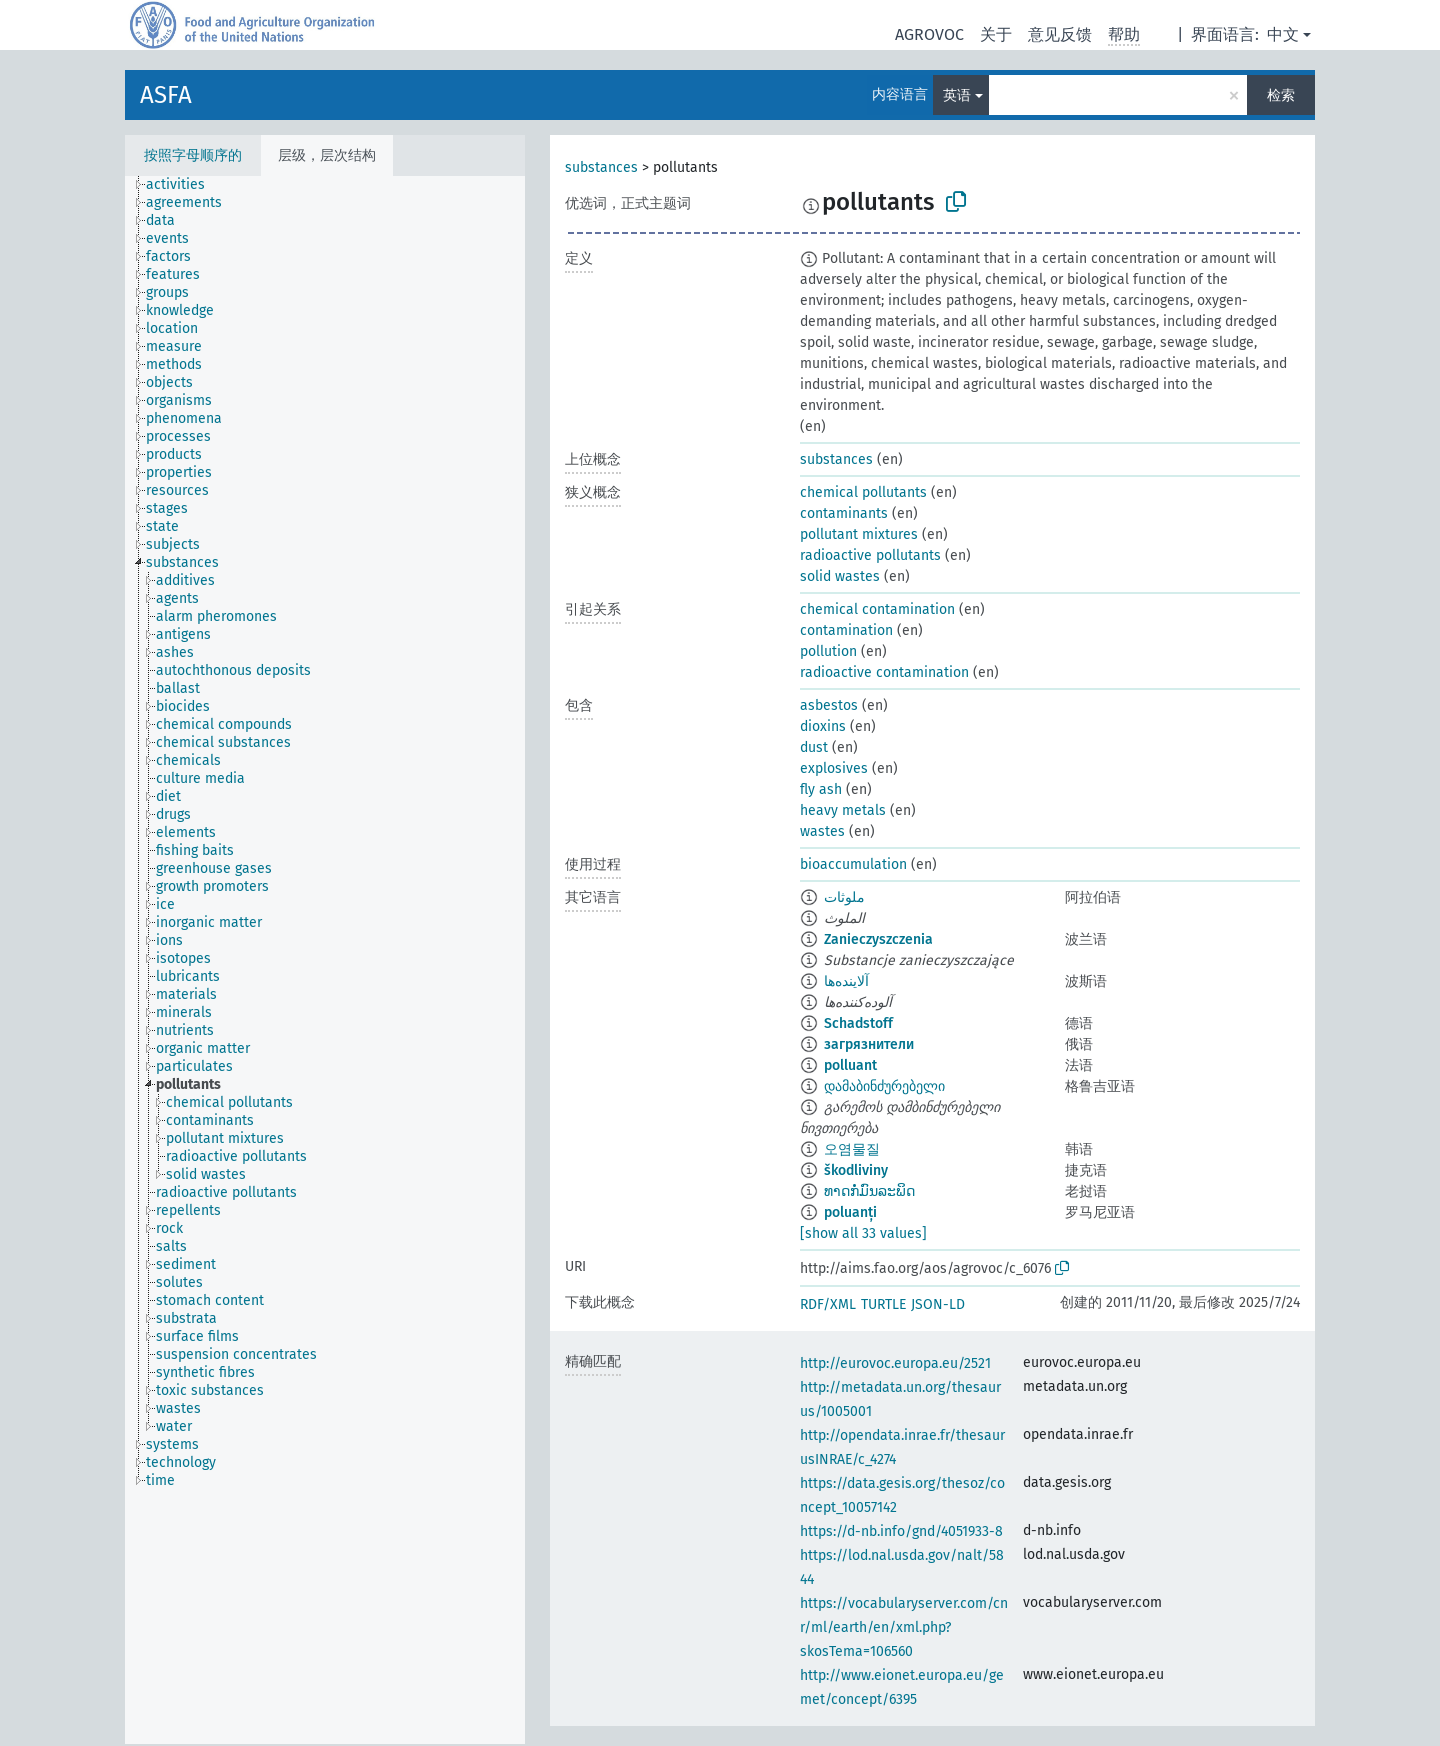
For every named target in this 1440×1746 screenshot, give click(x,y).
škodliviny (856, 1170)
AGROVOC (929, 34)
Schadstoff (858, 1023)
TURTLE (883, 1304)
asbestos (829, 705)
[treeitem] (184, 185)
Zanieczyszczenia (878, 939)
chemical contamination (877, 609)
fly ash (821, 789)
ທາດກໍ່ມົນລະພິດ (869, 1191)
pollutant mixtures (859, 534)
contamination (846, 630)
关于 (996, 34)
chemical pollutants (863, 492)
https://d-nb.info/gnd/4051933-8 (901, 1531)
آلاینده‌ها (846, 981)
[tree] (325, 960)
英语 (957, 95)
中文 (1283, 34)
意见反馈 (1060, 34)
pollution (828, 651)
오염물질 (852, 1149)
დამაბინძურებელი (884, 1086)
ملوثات (844, 897)
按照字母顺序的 (193, 155)
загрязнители (869, 1044)
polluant (850, 1065)
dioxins (823, 726)
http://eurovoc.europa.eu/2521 (895, 1363)
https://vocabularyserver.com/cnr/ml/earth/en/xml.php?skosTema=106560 (904, 1627)
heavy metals (843, 810)
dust (814, 747)
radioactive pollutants (870, 555)
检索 (1281, 95)
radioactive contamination (884, 672)
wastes (822, 831)
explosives (834, 768)
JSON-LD (938, 1304)
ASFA (166, 95)
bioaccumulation (853, 864)
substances (601, 167)
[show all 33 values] (863, 1233)
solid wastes (840, 576)
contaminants (844, 513)
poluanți (850, 1212)
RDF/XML (828, 1304)
